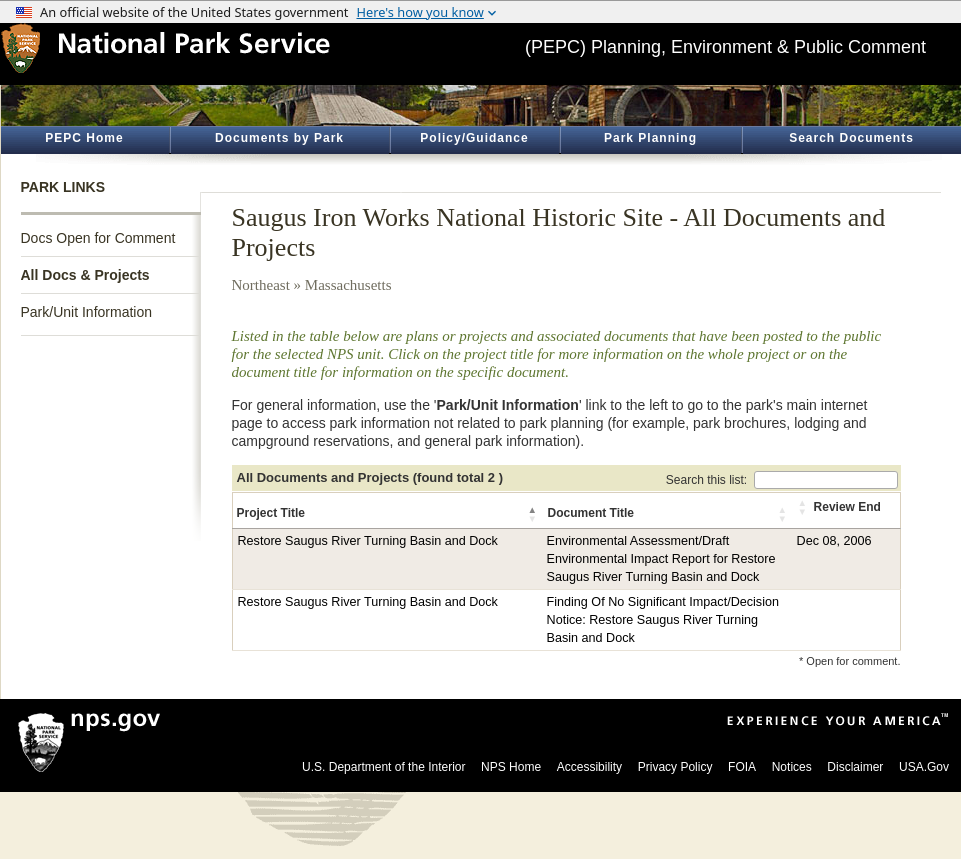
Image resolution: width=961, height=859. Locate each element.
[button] (534, 514)
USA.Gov (924, 767)
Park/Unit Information (87, 312)
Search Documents (851, 138)
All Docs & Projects (85, 275)
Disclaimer (855, 767)
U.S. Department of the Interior (383, 767)
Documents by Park (279, 138)
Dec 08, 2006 (834, 541)
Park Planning (650, 138)
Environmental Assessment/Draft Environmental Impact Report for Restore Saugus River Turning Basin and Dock (661, 559)
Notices (792, 767)
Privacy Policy (675, 767)
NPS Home (511, 767)
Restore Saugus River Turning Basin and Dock (368, 541)
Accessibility (589, 767)
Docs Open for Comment (98, 238)
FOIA (742, 767)
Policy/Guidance (474, 138)
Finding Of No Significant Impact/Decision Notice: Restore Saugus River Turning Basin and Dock (663, 620)
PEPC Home (84, 138)
